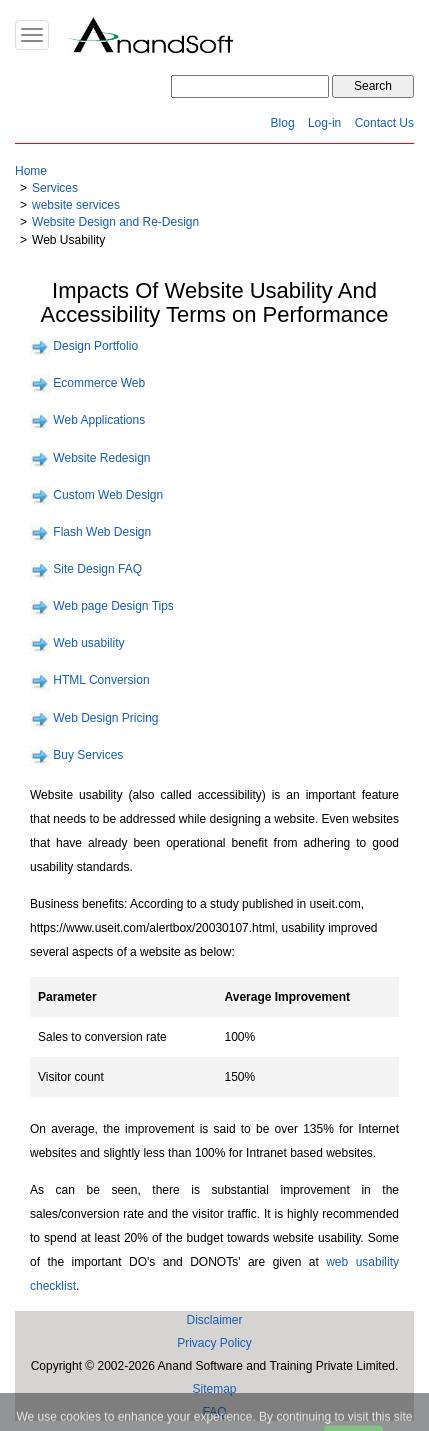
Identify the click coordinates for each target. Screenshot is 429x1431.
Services (55, 188)
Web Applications (99, 421)
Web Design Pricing (105, 718)
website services (76, 205)
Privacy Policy (214, 1343)
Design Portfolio (95, 346)
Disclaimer (214, 1320)
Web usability (88, 643)
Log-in (324, 123)
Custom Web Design (108, 495)
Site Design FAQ (97, 569)
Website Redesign (101, 458)
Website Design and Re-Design (115, 222)
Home (31, 171)
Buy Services (88, 755)
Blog (283, 123)
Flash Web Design (102, 532)
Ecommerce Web (99, 383)
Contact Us (384, 123)
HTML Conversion (101, 681)
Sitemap (214, 1389)
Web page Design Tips (113, 606)
